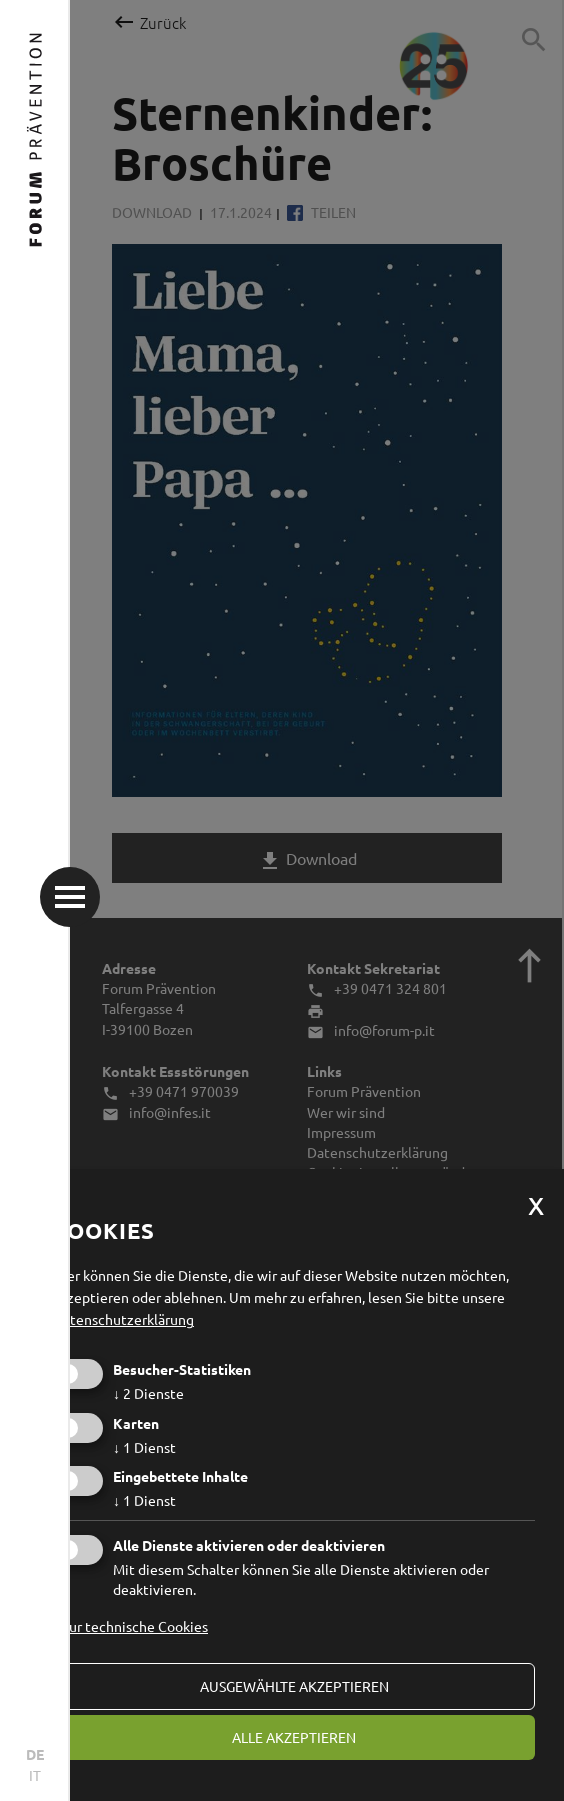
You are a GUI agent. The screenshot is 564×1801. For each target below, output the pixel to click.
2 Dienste (148, 1393)
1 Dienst (144, 1447)
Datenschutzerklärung (123, 1319)
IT (35, 1775)
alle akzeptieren (294, 1737)
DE (35, 1754)
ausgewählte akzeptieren (294, 1686)
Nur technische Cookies (133, 1626)
